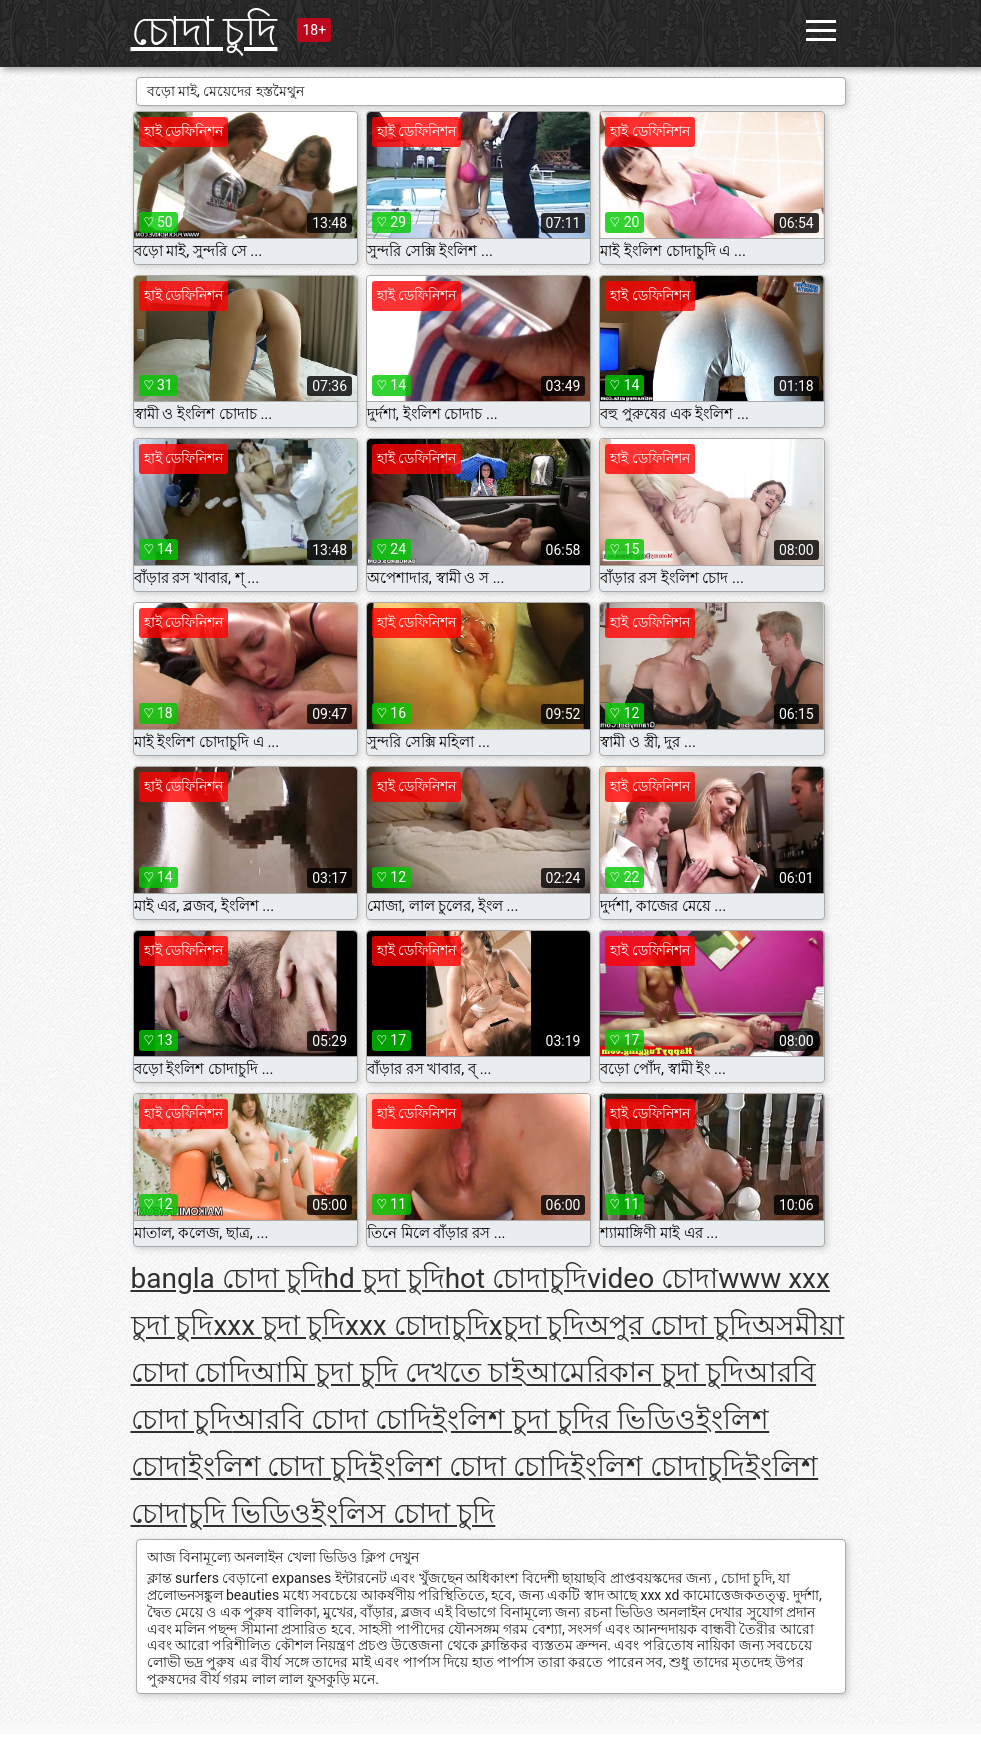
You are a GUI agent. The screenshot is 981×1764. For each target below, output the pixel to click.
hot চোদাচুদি (516, 1278)
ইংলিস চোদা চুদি (403, 1513)
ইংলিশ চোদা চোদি (469, 1466)
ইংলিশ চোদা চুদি (279, 1466)
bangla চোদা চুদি (227, 1278)
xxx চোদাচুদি (417, 1325)
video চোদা (652, 1278)
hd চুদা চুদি (384, 1278)
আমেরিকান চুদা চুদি (635, 1372)
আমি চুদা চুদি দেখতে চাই (388, 1372)
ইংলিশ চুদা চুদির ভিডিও (564, 1419)
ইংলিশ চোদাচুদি (657, 1466)
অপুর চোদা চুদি (668, 1325)
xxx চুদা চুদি (279, 1325)
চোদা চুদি (204, 31)
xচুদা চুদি (537, 1325)
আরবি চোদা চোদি (332, 1419)
